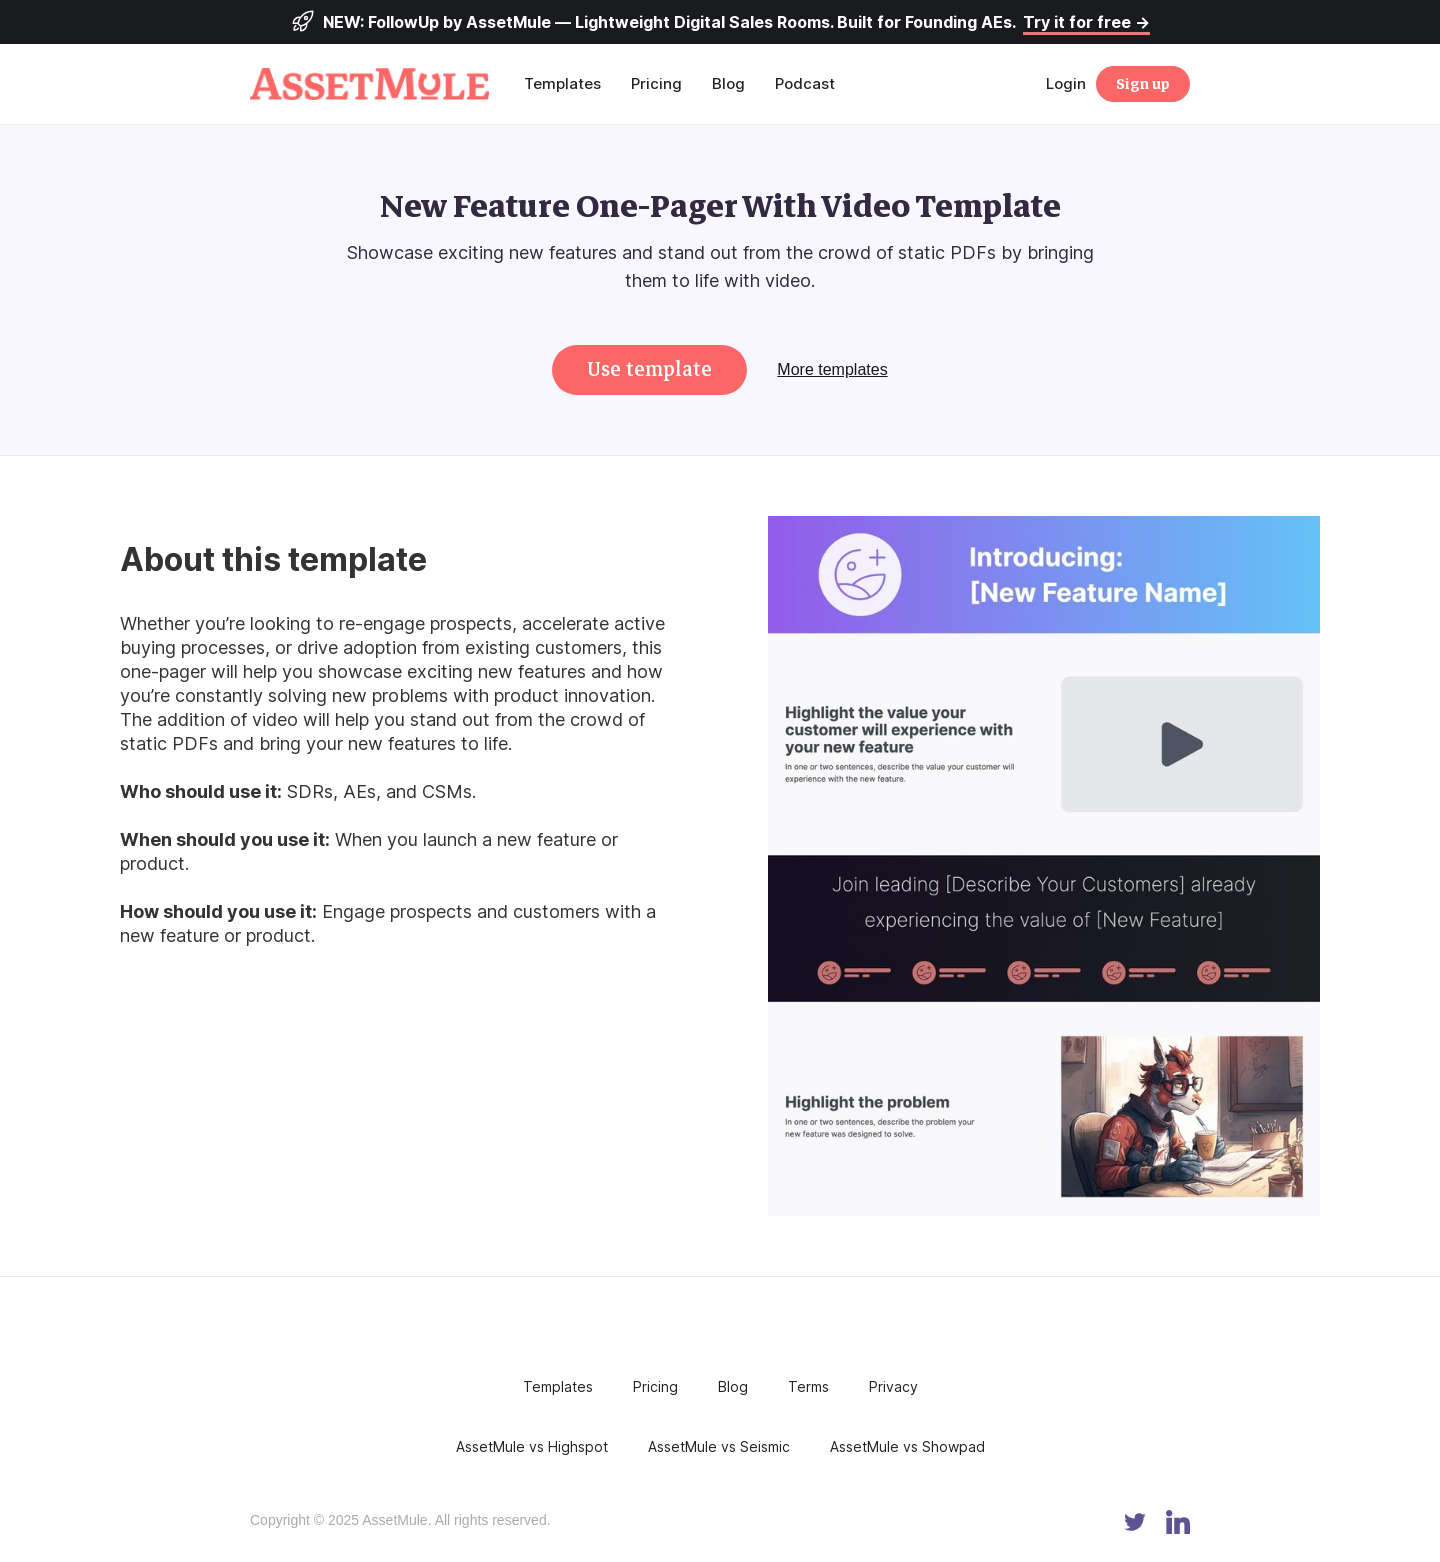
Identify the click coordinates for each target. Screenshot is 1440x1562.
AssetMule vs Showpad (907, 1446)
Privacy (893, 1386)
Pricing (656, 83)
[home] (379, 84)
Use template (649, 369)
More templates (832, 369)
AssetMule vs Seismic (719, 1446)
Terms (808, 1386)
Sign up (1143, 84)
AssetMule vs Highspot (532, 1446)
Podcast (805, 83)
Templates (562, 83)
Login (1066, 83)
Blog (728, 83)
